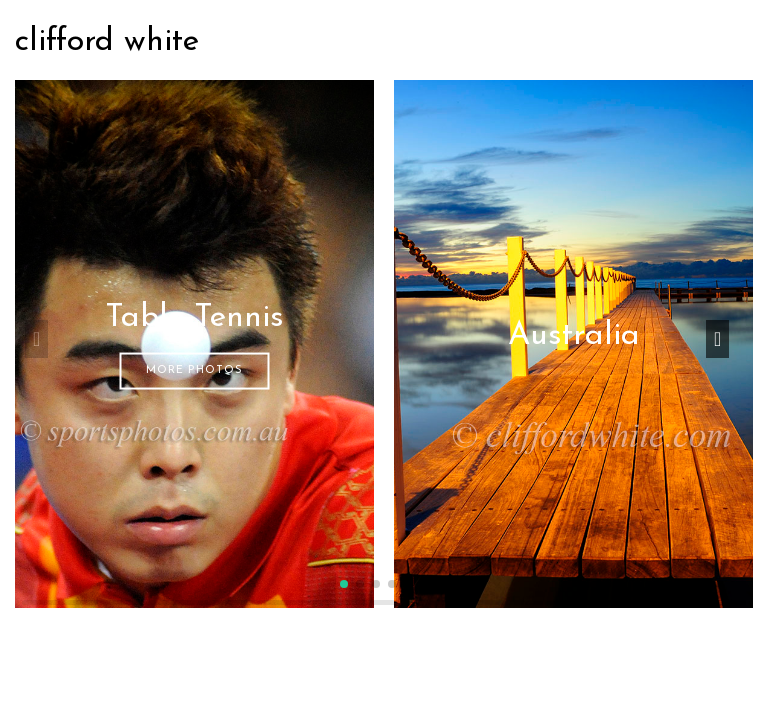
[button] (344, 584)
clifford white (107, 42)
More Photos (194, 370)
